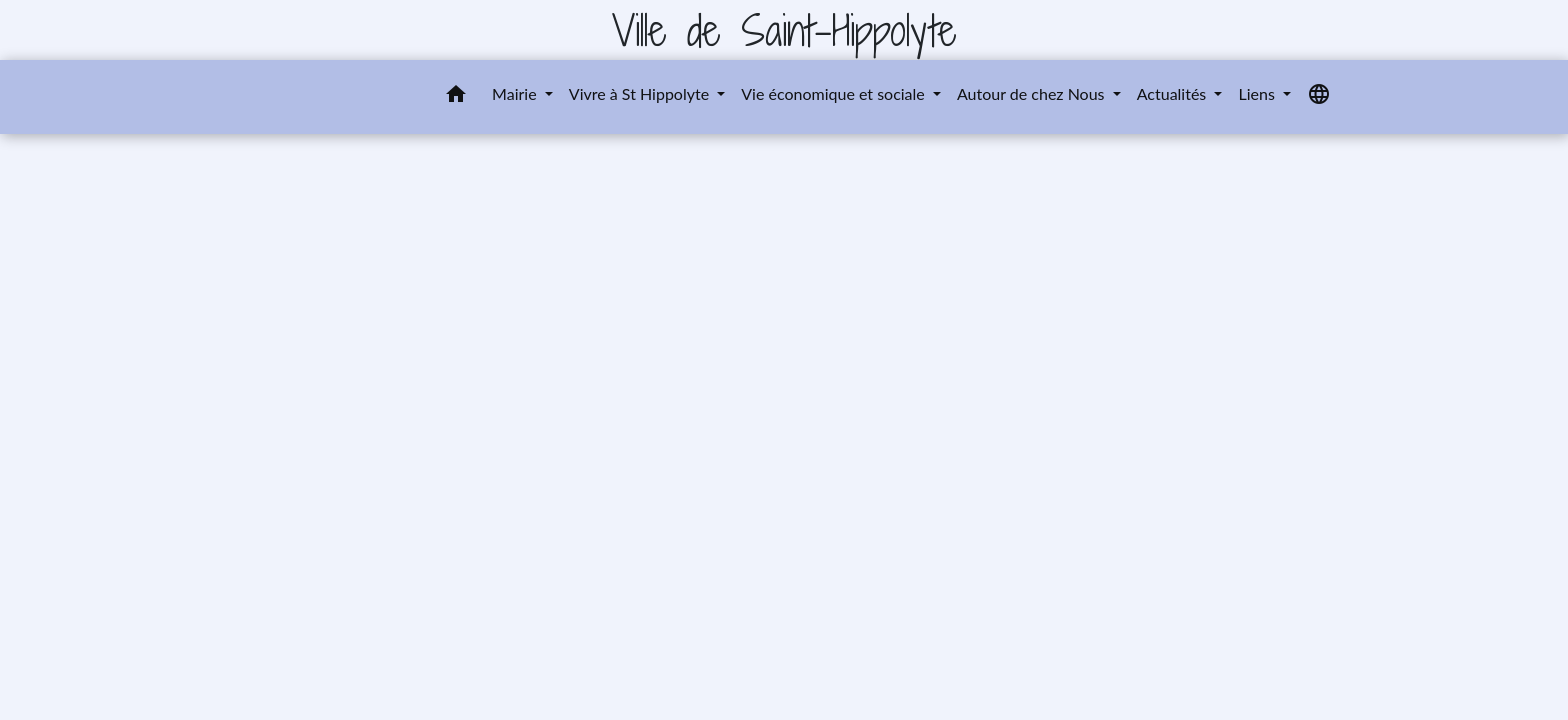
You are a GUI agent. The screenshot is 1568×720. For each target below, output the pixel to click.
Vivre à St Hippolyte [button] (641, 93)
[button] (456, 97)
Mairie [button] (516, 93)
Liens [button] (1258, 93)
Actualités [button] (1174, 93)
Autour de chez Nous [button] (1033, 93)
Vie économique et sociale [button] (835, 93)
